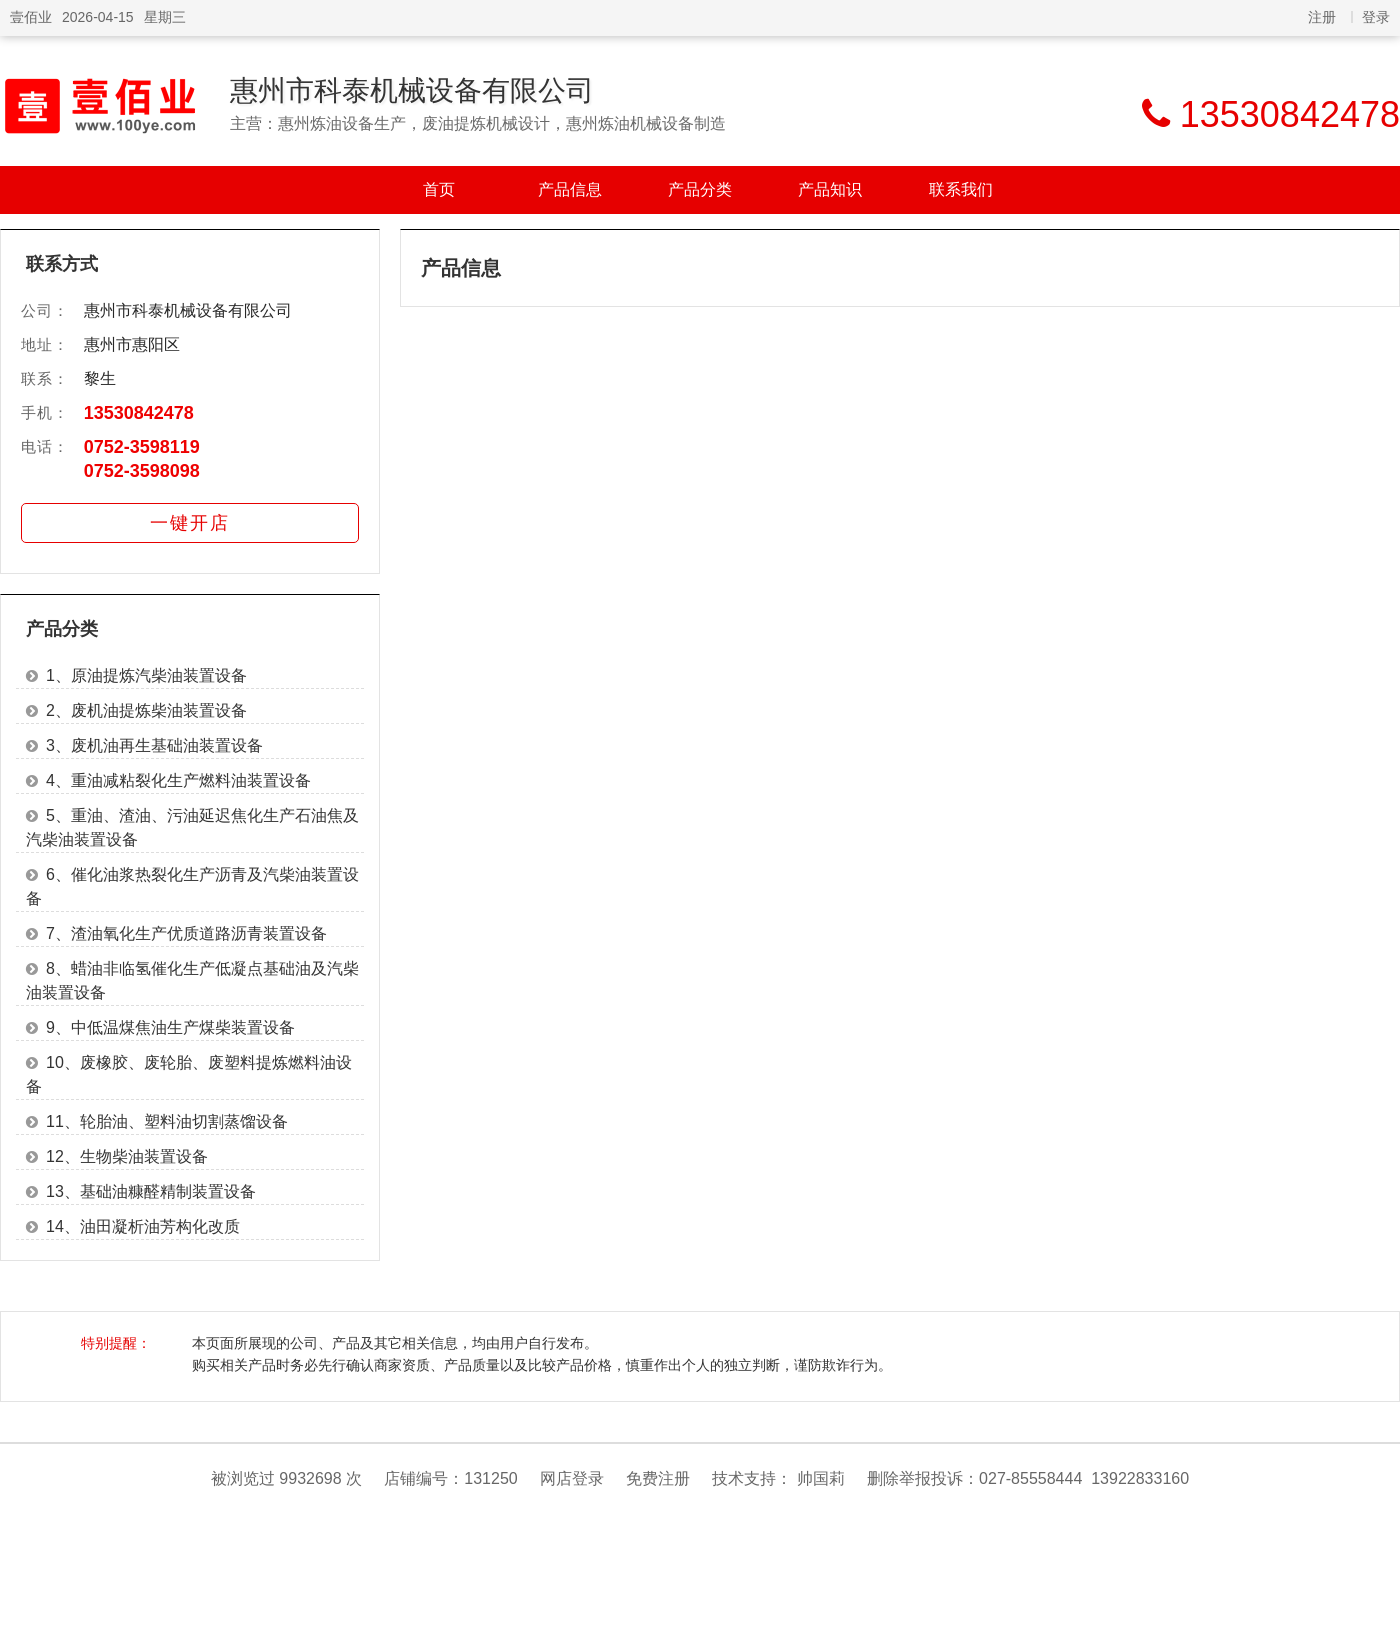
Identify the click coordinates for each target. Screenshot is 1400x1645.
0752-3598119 (142, 447)
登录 (1376, 17)
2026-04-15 (98, 17)
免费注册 (658, 1478)
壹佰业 (31, 17)
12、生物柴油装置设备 (127, 1156)
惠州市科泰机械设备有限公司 (412, 90)
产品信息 (570, 189)
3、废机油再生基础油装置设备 (154, 745)
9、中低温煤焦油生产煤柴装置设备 (170, 1027)
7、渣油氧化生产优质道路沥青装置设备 (186, 933)
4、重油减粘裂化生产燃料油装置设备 (178, 780)
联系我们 (961, 189)
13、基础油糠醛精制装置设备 (151, 1191)
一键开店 (190, 523)
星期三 (165, 17)
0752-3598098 (142, 471)
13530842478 (139, 413)
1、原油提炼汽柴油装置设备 (146, 675)
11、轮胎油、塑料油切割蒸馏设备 (167, 1121)
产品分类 (700, 189)
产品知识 (830, 189)
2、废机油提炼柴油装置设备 (146, 710)
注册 (1322, 17)
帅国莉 (821, 1478)
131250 (490, 1478)
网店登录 (572, 1478)
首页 (439, 189)
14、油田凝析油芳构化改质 (143, 1226)
